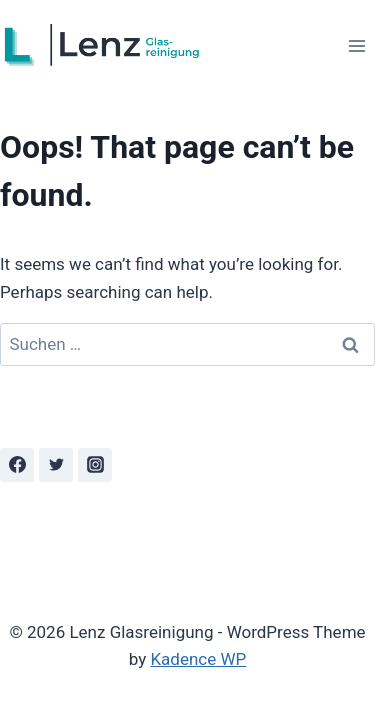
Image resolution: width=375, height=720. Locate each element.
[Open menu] (356, 45)
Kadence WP (198, 659)
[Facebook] (17, 465)
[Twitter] (56, 465)
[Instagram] (95, 465)
